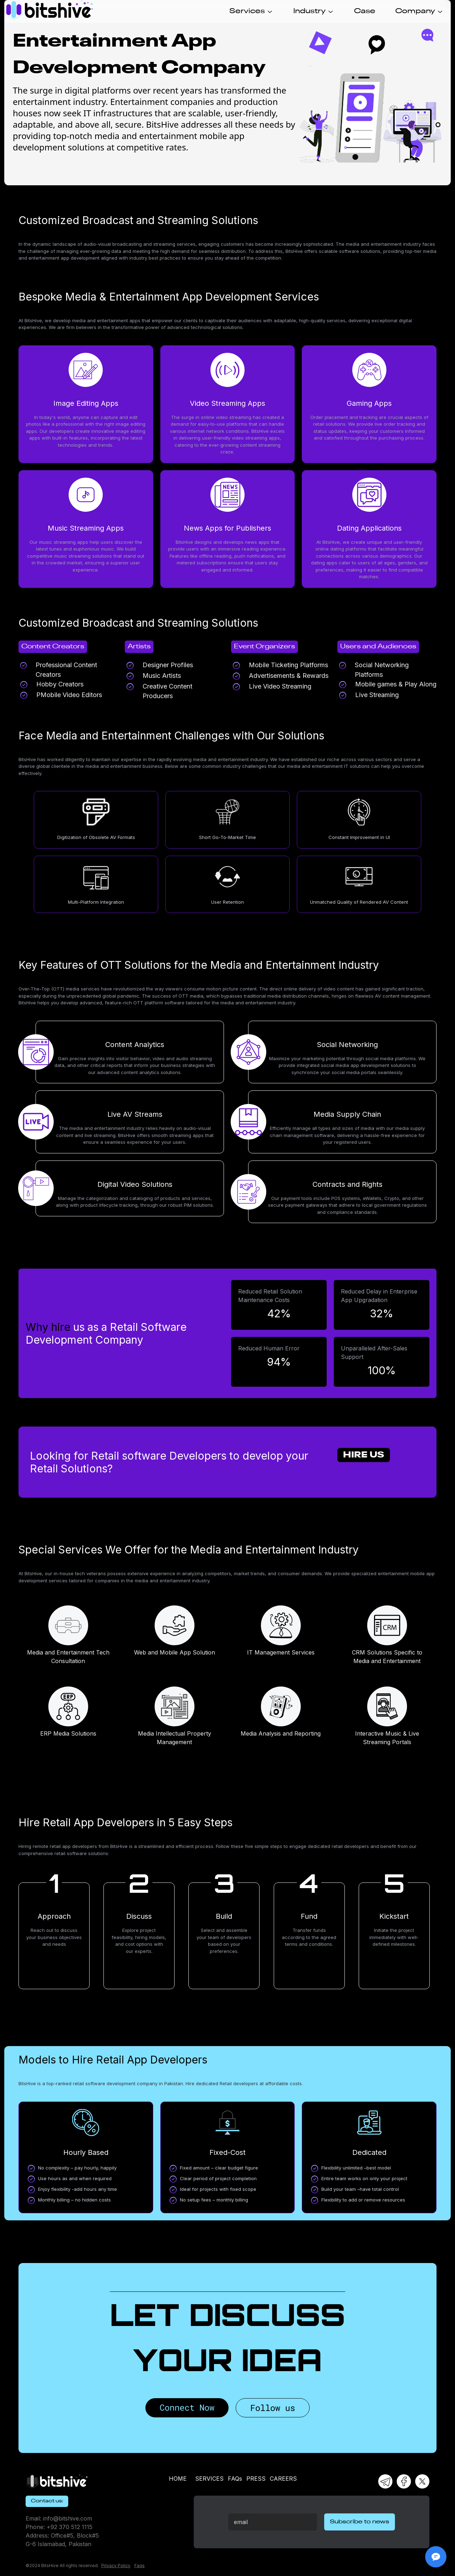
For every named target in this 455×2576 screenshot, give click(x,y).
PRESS (256, 2478)
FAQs (235, 2478)
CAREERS (283, 2478)
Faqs (139, 2565)
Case (364, 11)
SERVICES (209, 2478)
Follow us (272, 2407)
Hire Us (363, 1455)
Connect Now (187, 2407)
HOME (178, 2478)
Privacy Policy (115, 2565)
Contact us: (47, 2500)
